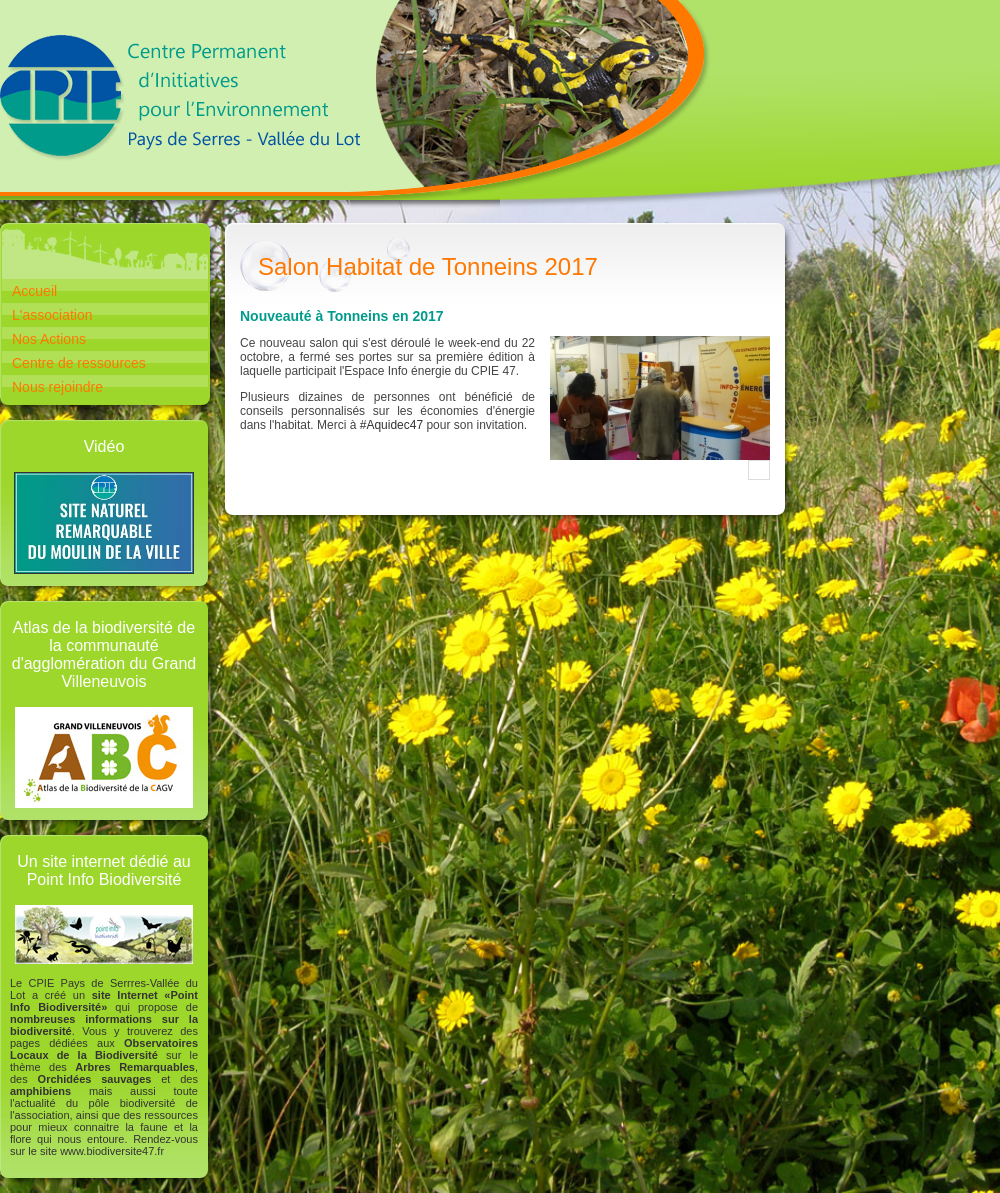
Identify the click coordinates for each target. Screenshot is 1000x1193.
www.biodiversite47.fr (112, 1151)
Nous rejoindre (57, 387)
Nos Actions (49, 339)
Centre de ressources (79, 363)
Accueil (34, 291)
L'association (52, 315)
